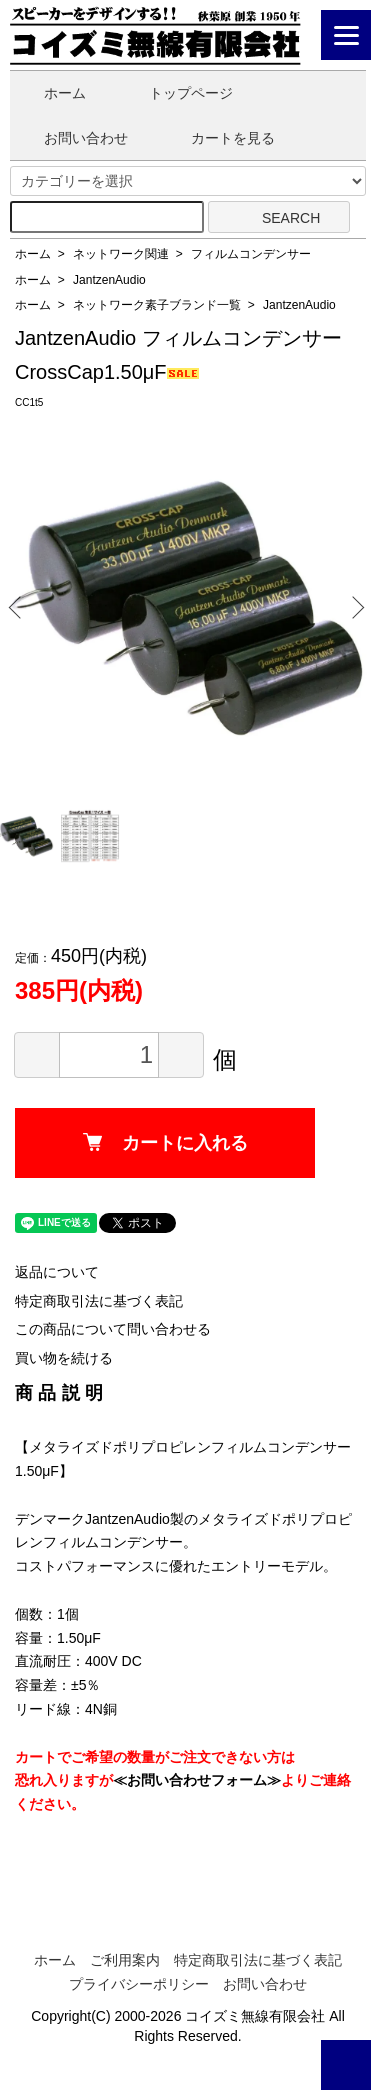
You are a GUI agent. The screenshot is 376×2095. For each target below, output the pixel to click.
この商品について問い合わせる (113, 1329)
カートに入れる (165, 1143)
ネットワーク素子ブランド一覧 (157, 305)
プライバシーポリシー (139, 1984)
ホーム (50, 93)
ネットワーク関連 (121, 254)
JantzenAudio (109, 280)
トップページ (176, 93)
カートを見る (218, 138)
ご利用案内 (125, 1960)
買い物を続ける (64, 1358)
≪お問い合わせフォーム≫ (197, 1780)
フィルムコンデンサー (251, 254)
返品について (57, 1272)
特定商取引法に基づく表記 (99, 1301)
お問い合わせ (71, 138)
